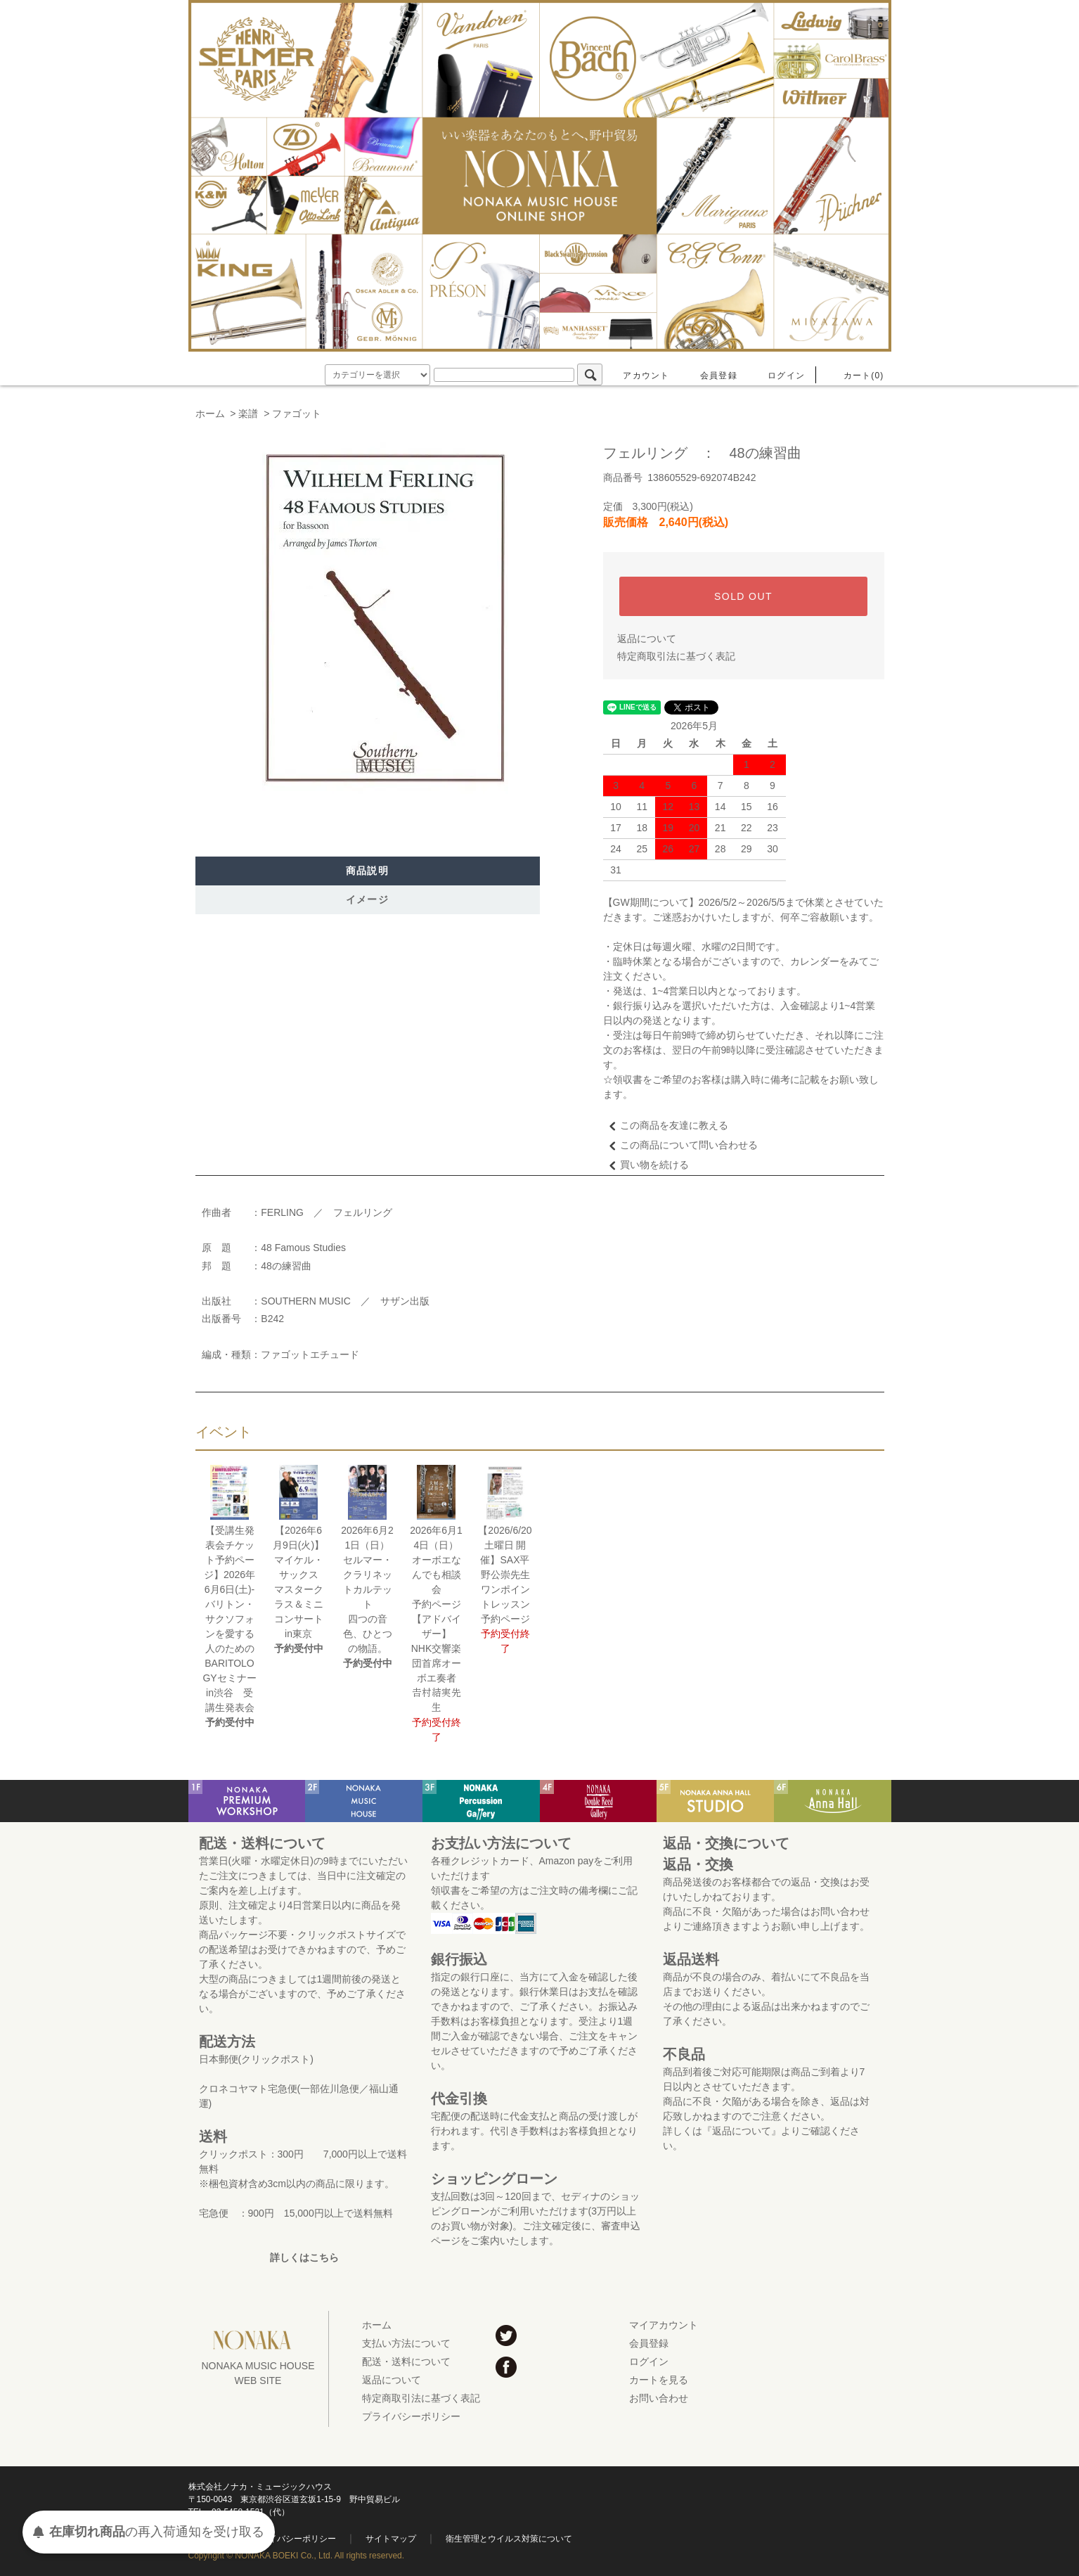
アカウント (637, 375)
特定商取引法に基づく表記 (676, 656)
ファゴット (296, 413)
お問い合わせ (658, 2398)
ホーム (210, 413)
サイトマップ (391, 2539)
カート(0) (855, 375)
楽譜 (248, 413)
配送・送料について (406, 2361)
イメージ (367, 899)
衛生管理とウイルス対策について (509, 2539)
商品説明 (367, 870)
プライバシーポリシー (411, 2416)
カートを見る (658, 2379)
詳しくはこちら (304, 2257)
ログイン (778, 375)
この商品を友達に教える (665, 1125)
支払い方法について (406, 2343)
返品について (646, 638)
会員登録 (710, 375)
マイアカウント (663, 2325)
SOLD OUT (743, 596)
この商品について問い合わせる (680, 1145)
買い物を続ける (646, 1164)
